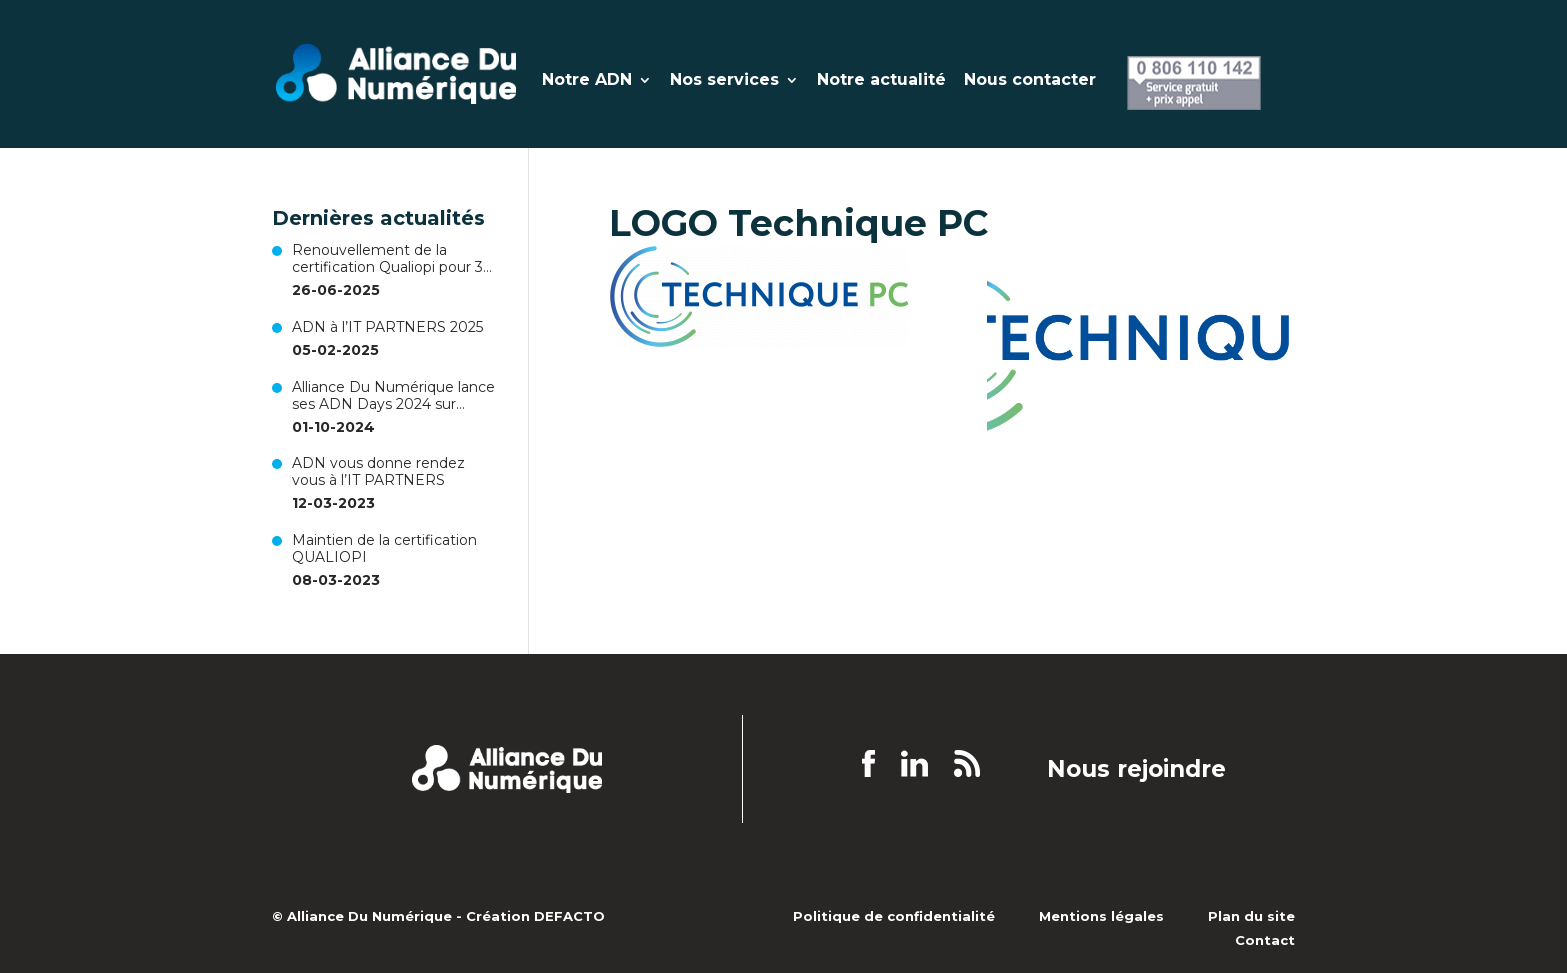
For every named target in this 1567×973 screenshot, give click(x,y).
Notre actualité (881, 81)
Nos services (724, 81)
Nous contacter (1030, 81)
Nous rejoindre (1136, 770)
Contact (1265, 940)
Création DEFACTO (535, 916)
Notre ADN (587, 81)
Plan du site (1251, 916)
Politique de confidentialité (894, 916)
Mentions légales (1101, 916)
